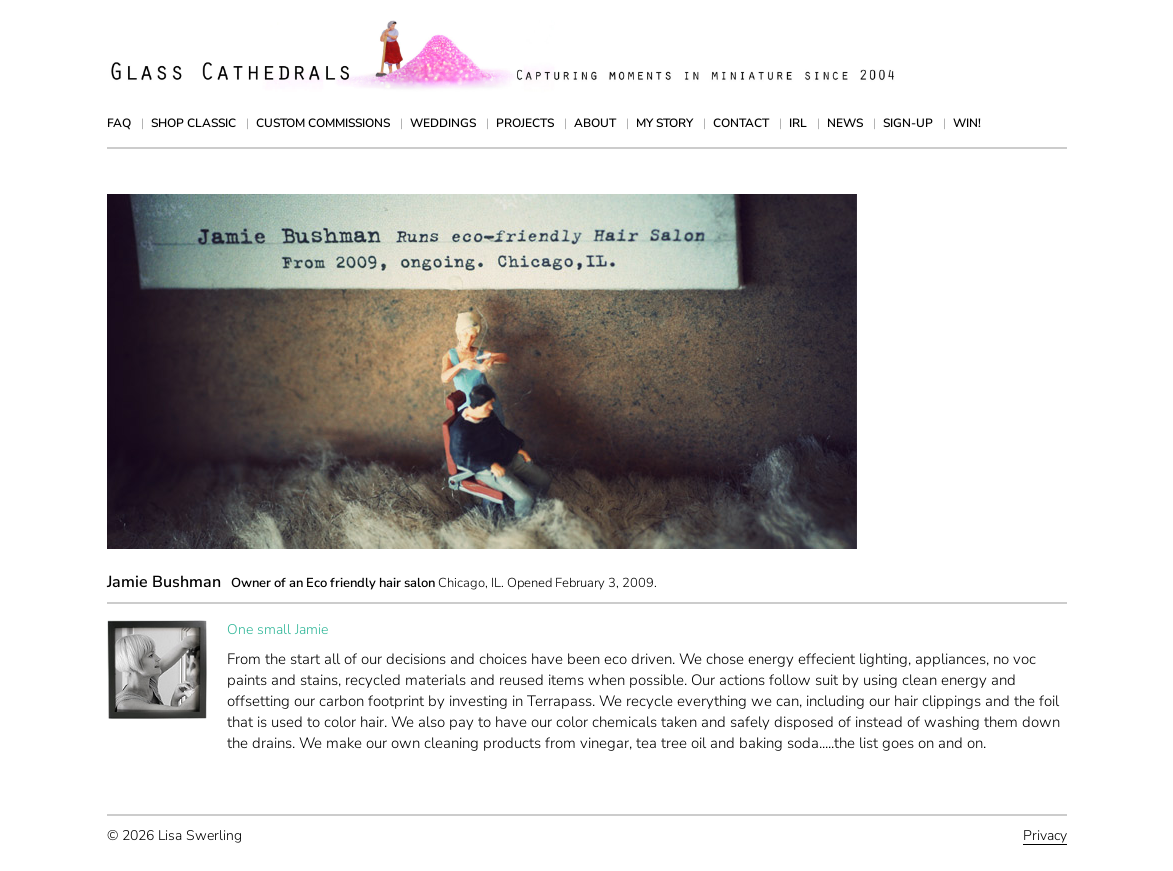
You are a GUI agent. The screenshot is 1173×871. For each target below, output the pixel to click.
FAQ (119, 123)
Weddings (443, 123)
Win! (967, 123)
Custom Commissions (323, 123)
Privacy (1045, 835)
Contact (741, 123)
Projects (525, 123)
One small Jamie (277, 629)
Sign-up (908, 123)
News (845, 123)
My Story (664, 123)
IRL (798, 123)
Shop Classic (193, 123)
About (595, 123)
